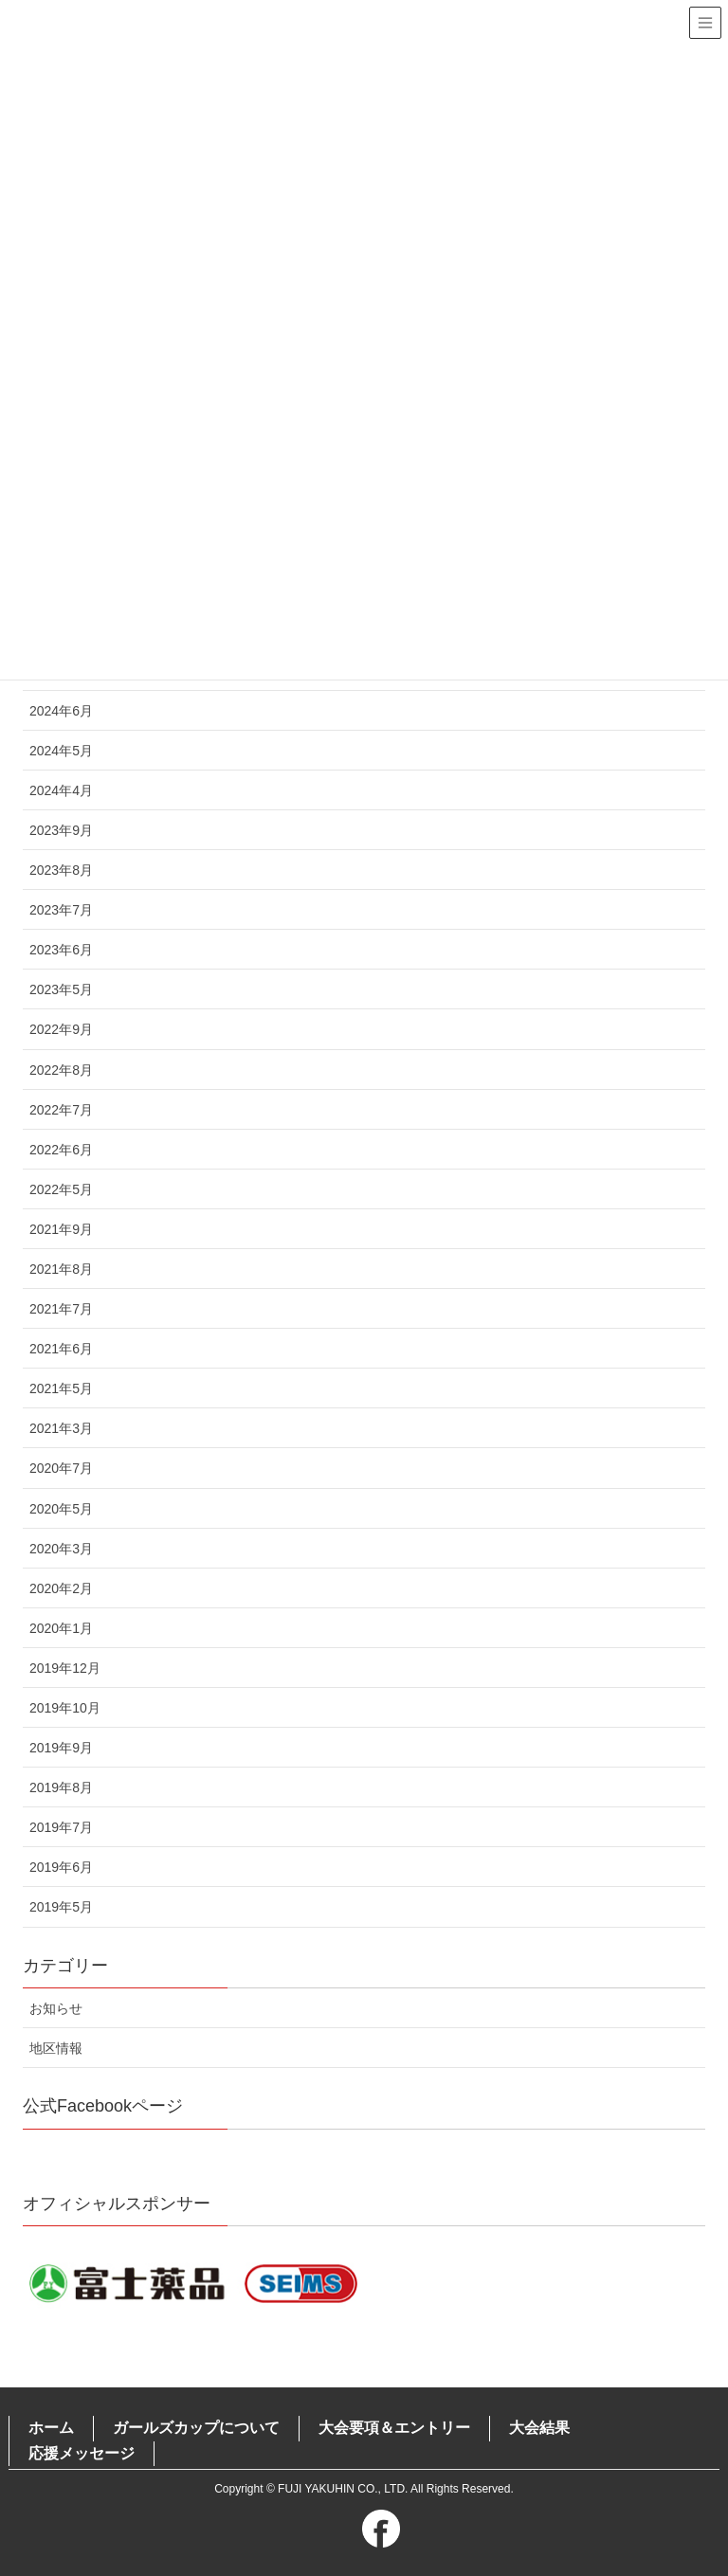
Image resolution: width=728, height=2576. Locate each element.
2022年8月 (61, 1070)
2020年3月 (61, 1548)
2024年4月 (61, 790)
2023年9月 (61, 830)
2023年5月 (61, 989)
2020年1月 (61, 1628)
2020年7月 (61, 1468)
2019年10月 (64, 1707)
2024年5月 (61, 750)
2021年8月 (61, 1269)
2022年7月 (61, 1109)
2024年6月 (61, 710)
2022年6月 (61, 1149)
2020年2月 (61, 1588)
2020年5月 (61, 1508)
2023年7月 (61, 909)
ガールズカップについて (196, 2428)
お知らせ (55, 2008)
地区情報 (55, 2048)
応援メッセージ (81, 2453)
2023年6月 (61, 949)
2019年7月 (61, 1827)
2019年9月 (61, 1747)
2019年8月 (61, 1787)
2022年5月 (61, 1189)
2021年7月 (61, 1308)
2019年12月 (64, 1668)
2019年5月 (61, 1906)
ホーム (51, 2428)
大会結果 (539, 2428)
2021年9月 (61, 1229)
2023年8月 (61, 870)
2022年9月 (61, 1029)
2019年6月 (61, 1867)
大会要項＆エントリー (394, 2428)
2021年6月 (61, 1348)
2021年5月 (61, 1388)
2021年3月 (61, 1428)
